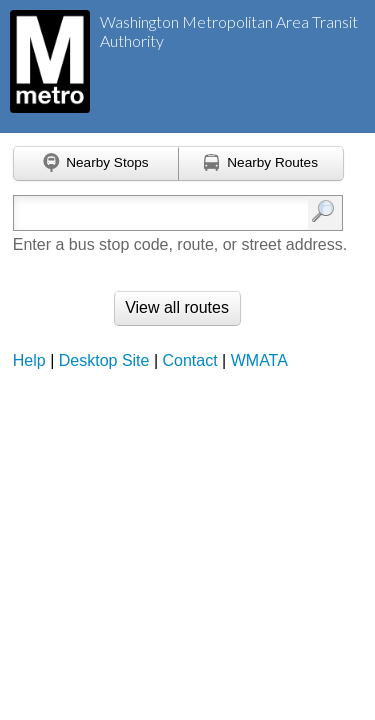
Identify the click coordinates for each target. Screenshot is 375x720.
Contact (190, 360)
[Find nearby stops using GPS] (96, 164)
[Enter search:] (156, 213)
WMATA (259, 360)
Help (29, 360)
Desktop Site (104, 360)
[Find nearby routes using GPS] (261, 164)
